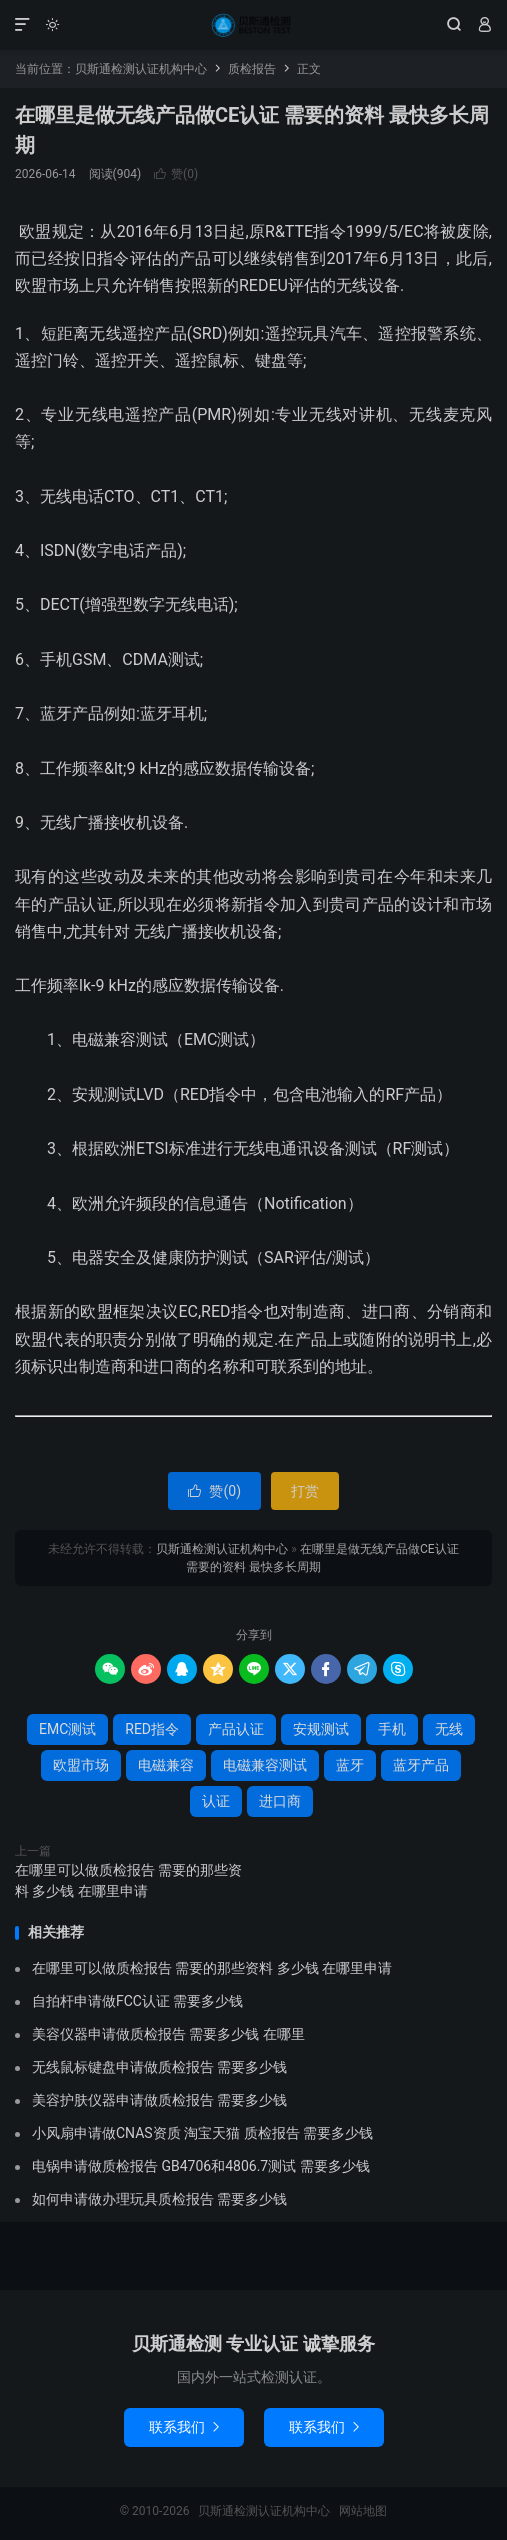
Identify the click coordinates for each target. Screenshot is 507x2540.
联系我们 (184, 2427)
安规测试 (321, 1729)
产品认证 (236, 1729)
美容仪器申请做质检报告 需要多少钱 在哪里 (168, 2034)
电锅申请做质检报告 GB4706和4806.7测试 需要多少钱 (201, 2166)
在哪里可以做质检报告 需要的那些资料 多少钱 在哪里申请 (128, 1880)
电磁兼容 (166, 1765)
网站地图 (363, 2511)
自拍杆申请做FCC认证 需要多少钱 (137, 2001)
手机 (392, 1729)
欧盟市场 (81, 1765)
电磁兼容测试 (265, 1765)
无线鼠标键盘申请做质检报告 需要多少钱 (159, 2067)
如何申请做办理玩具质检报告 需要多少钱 (159, 2199)
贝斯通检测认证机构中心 (253, 25)
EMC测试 (67, 1729)
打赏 (305, 1491)
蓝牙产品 (421, 1765)
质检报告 (252, 69)
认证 (216, 1801)
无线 (449, 1729)
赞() (176, 174)
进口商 (280, 1801)
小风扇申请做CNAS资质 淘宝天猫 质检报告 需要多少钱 (202, 2133)
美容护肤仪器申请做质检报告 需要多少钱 (159, 2100)
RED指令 (152, 1729)
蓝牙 (350, 1765)
